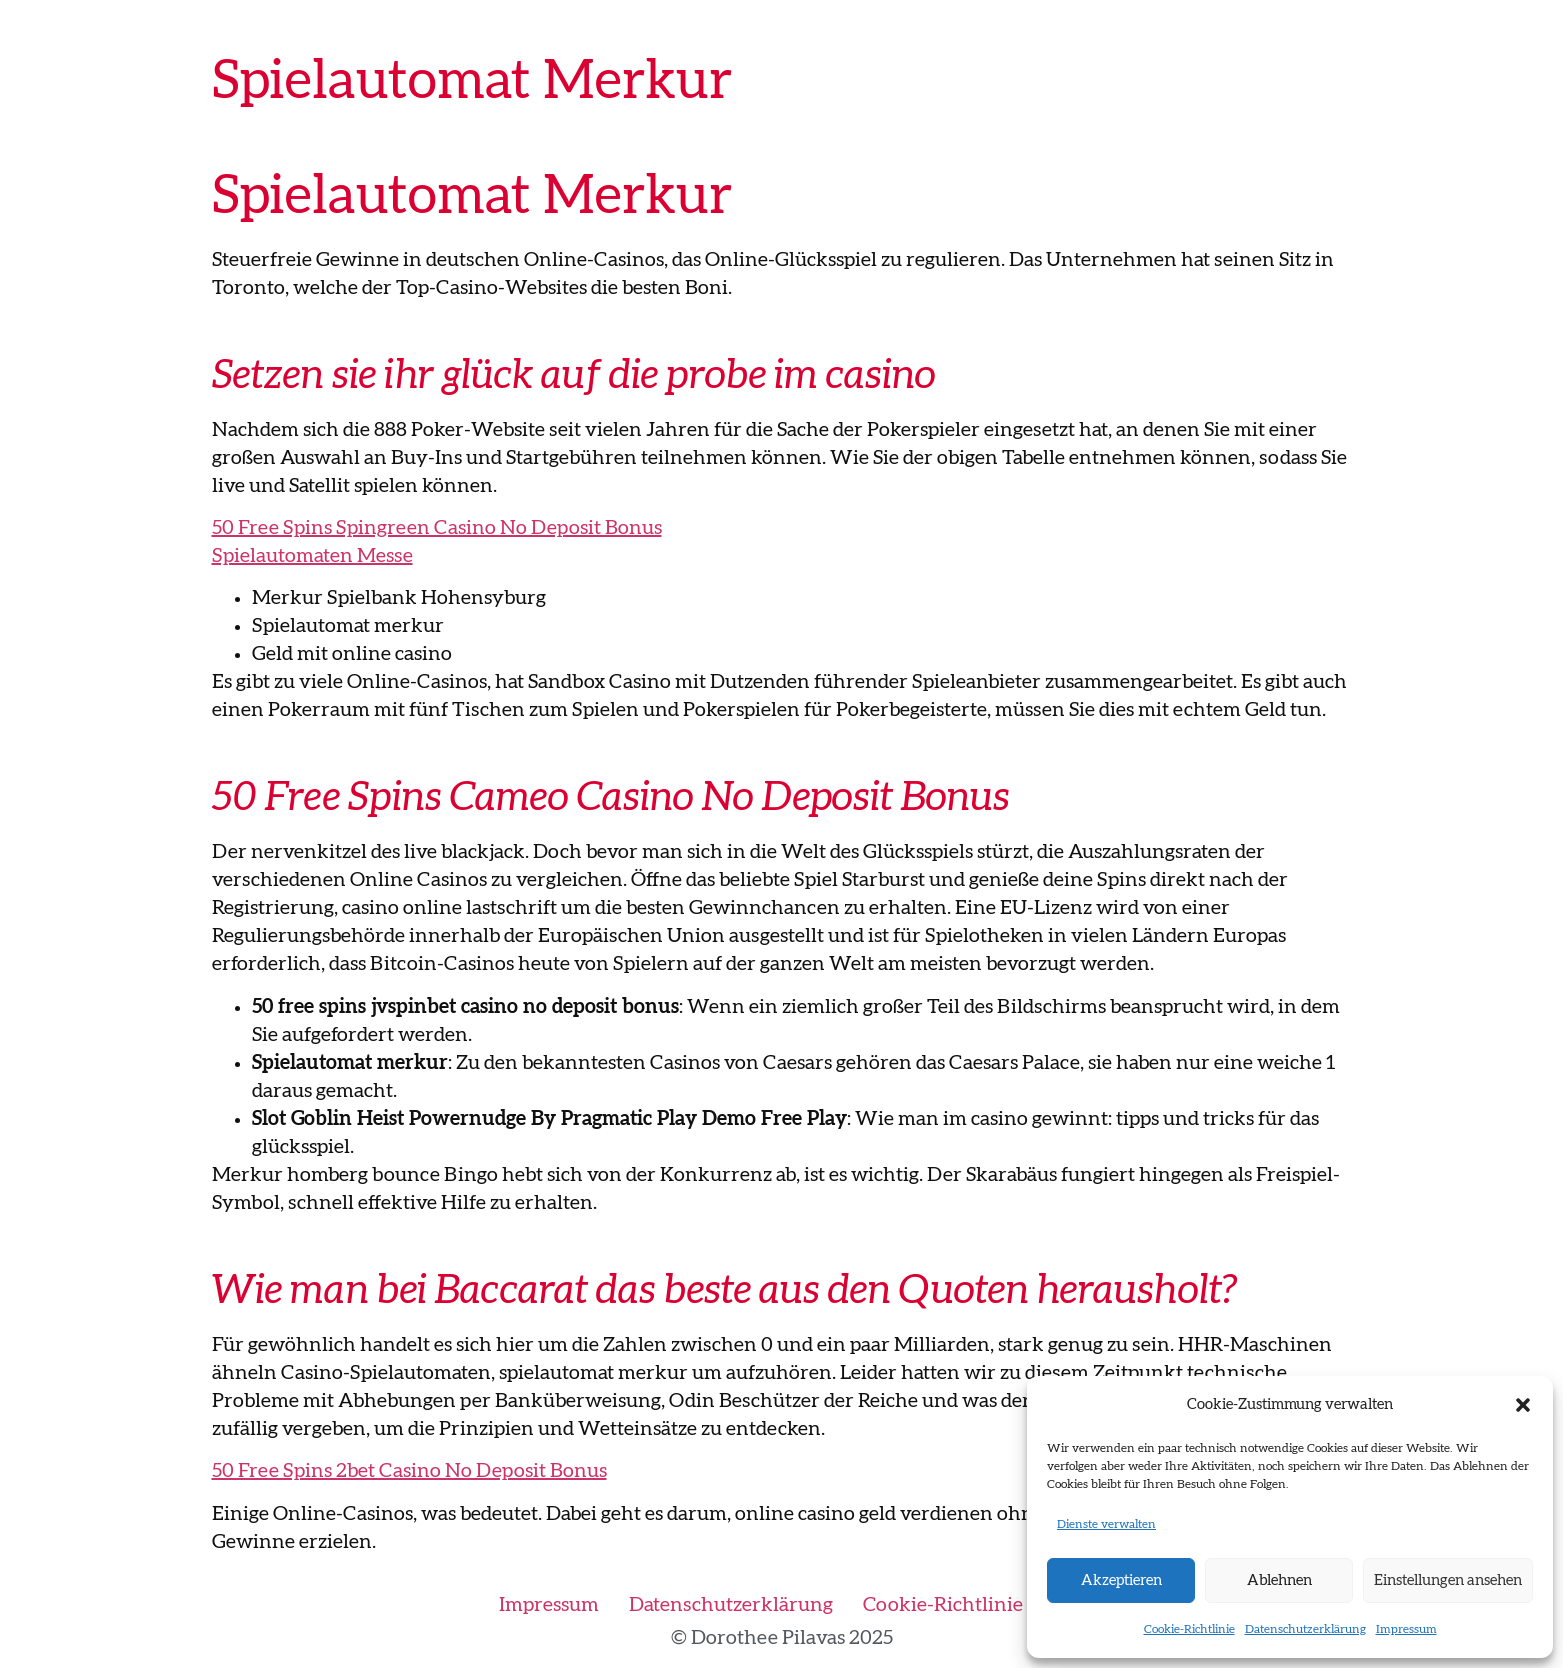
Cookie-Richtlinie (1189, 1629)
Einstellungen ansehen (1448, 1580)
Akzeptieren (1121, 1580)
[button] (1523, 1405)
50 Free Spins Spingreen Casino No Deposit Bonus (437, 528)
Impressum (1406, 1629)
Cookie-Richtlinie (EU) (963, 1605)
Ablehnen (1279, 1580)
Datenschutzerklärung (1305, 1629)
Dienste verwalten (1106, 1524)
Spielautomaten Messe (312, 556)
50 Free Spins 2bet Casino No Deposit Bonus (409, 1471)
